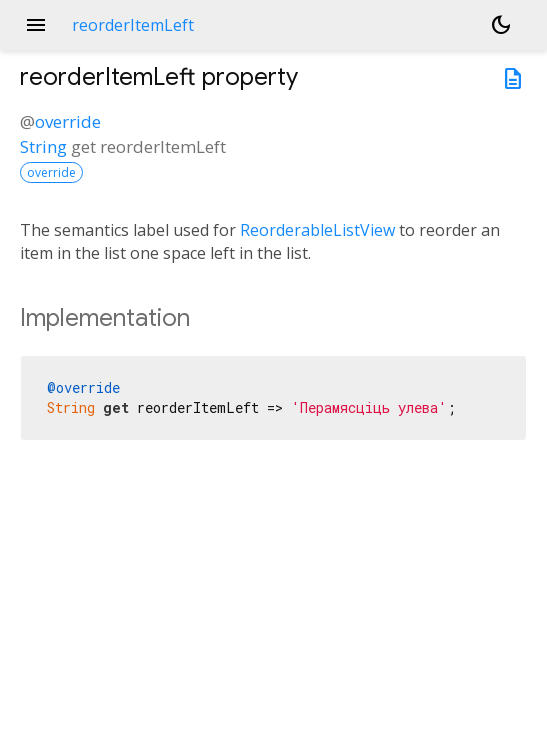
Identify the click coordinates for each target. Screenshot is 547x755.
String (43, 146)
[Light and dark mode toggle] (501, 25)
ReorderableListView (317, 230)
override (68, 121)
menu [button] (36, 25)
